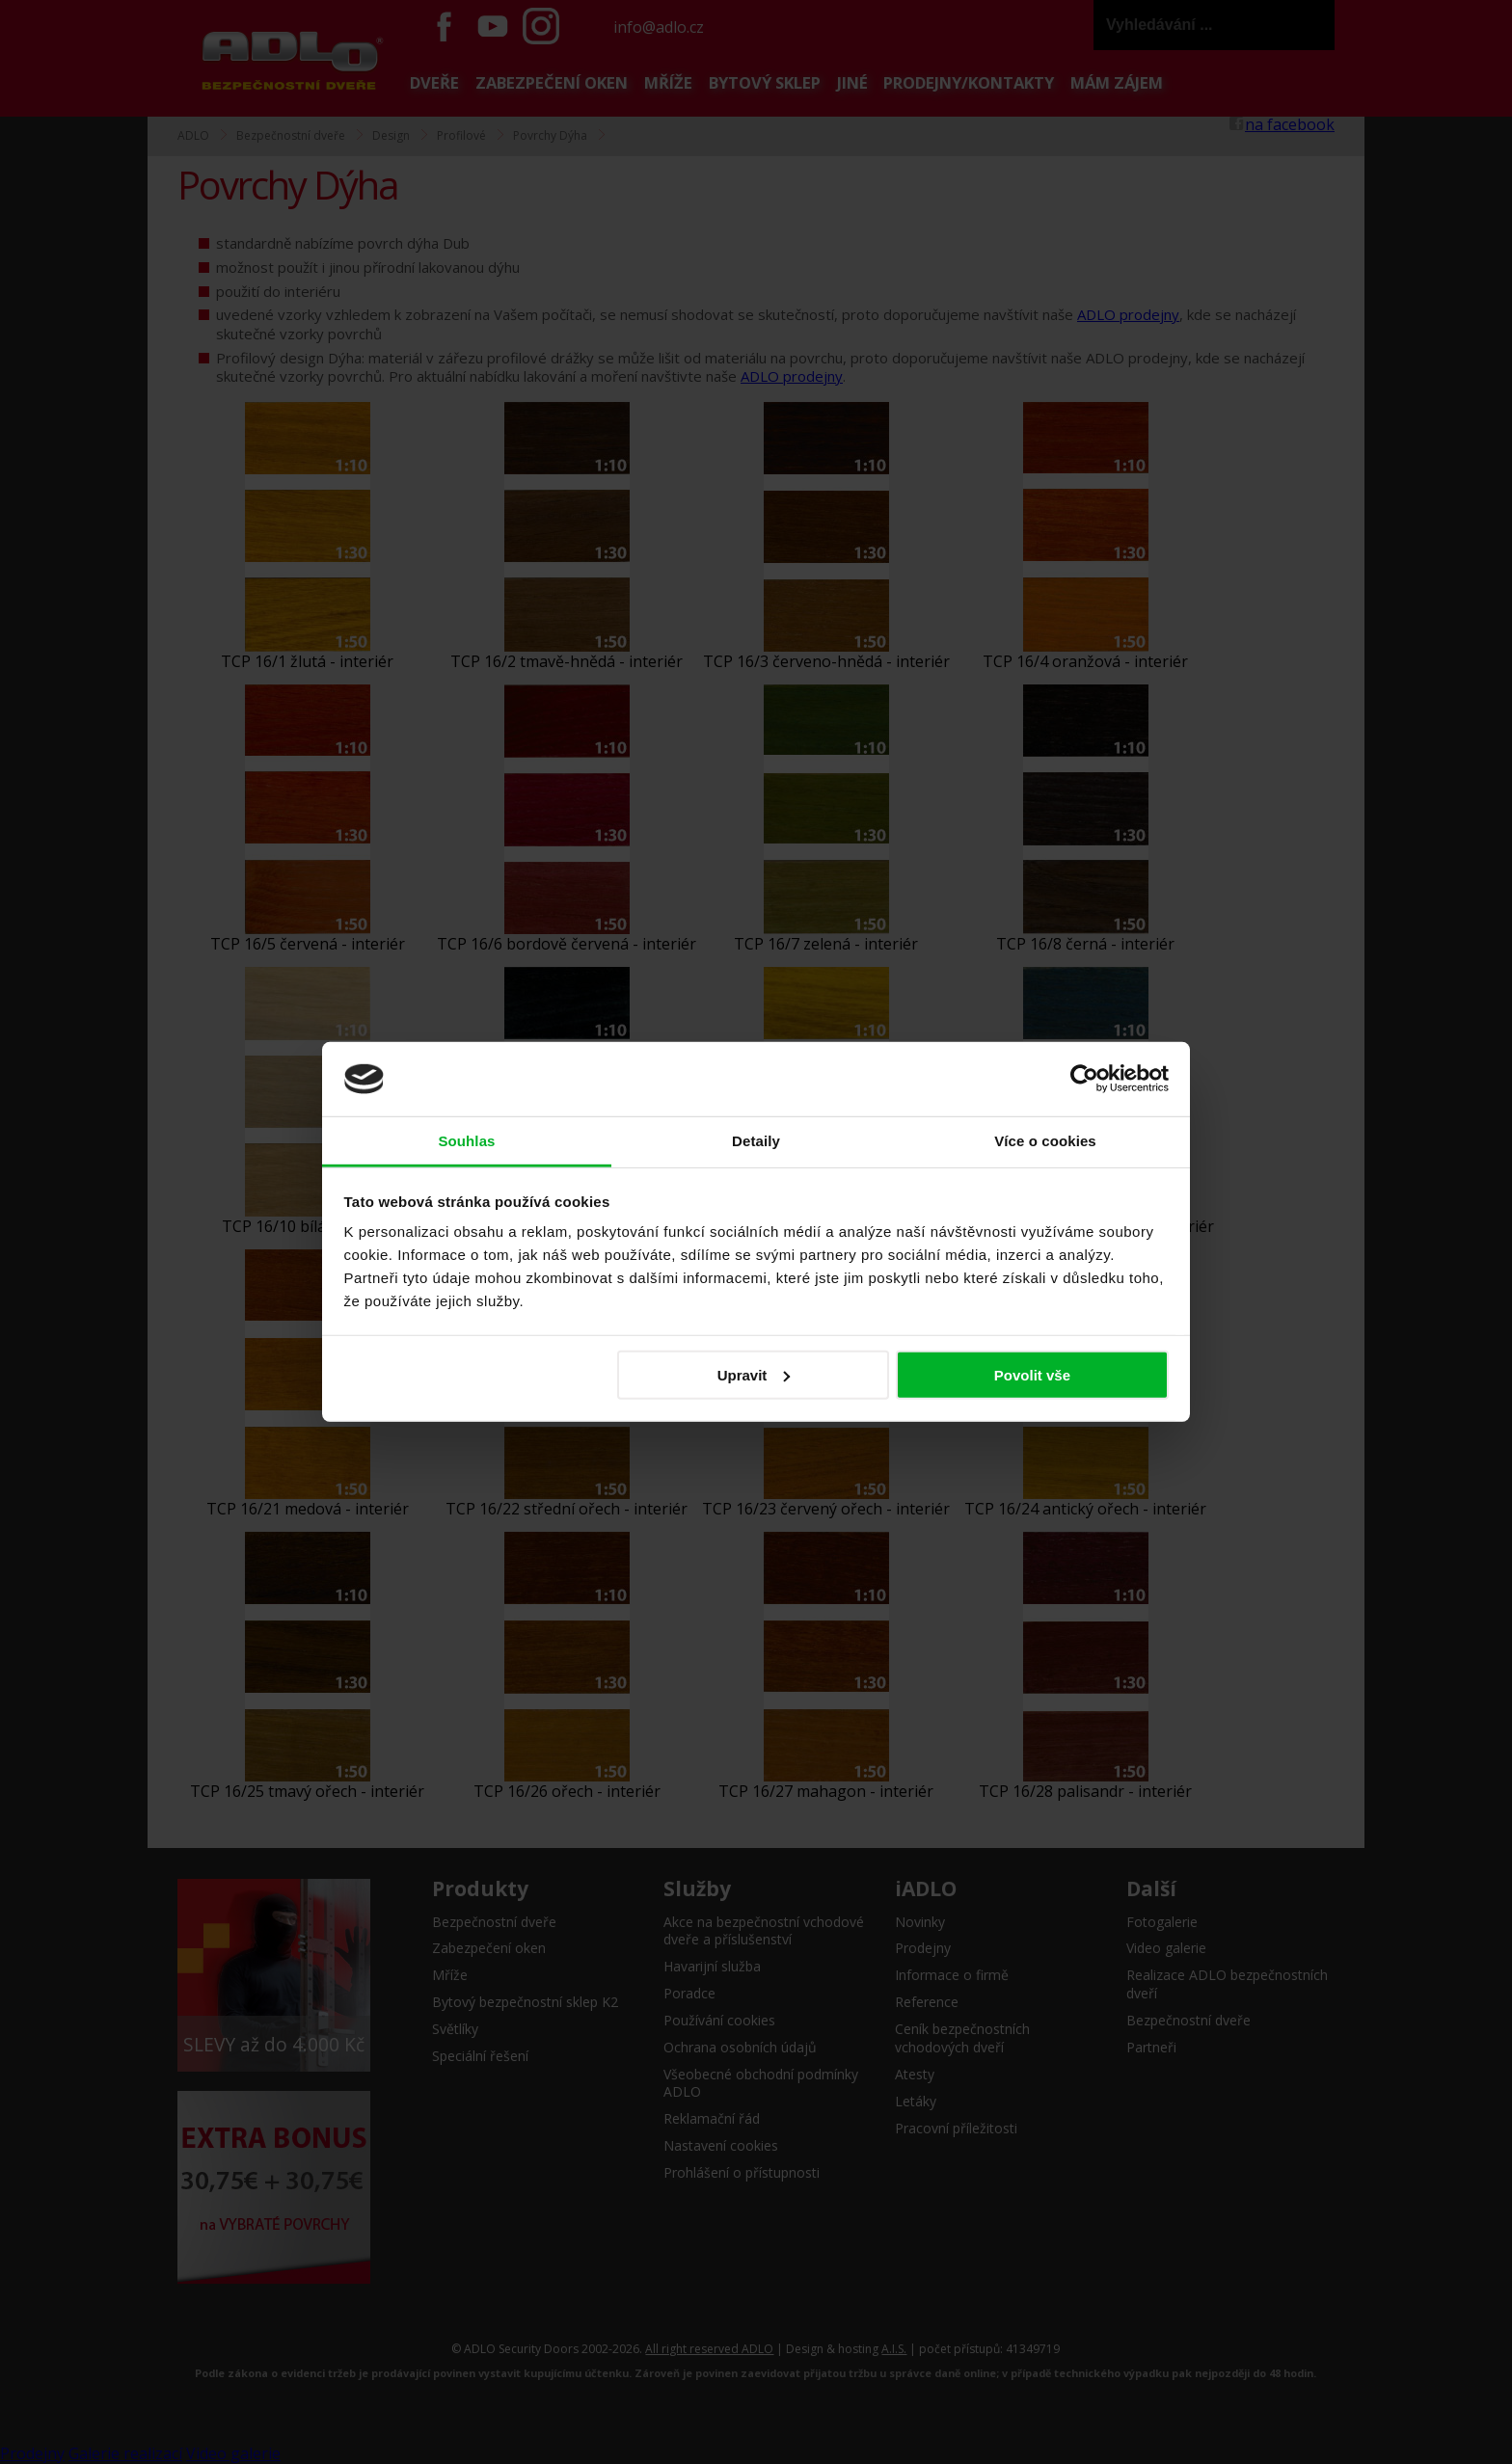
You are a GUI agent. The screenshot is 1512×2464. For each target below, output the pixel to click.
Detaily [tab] (756, 1141)
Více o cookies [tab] (1045, 1141)
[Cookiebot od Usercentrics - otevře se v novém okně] (1084, 1078)
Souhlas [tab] (466, 1141)
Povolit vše (1032, 1375)
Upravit (754, 1375)
